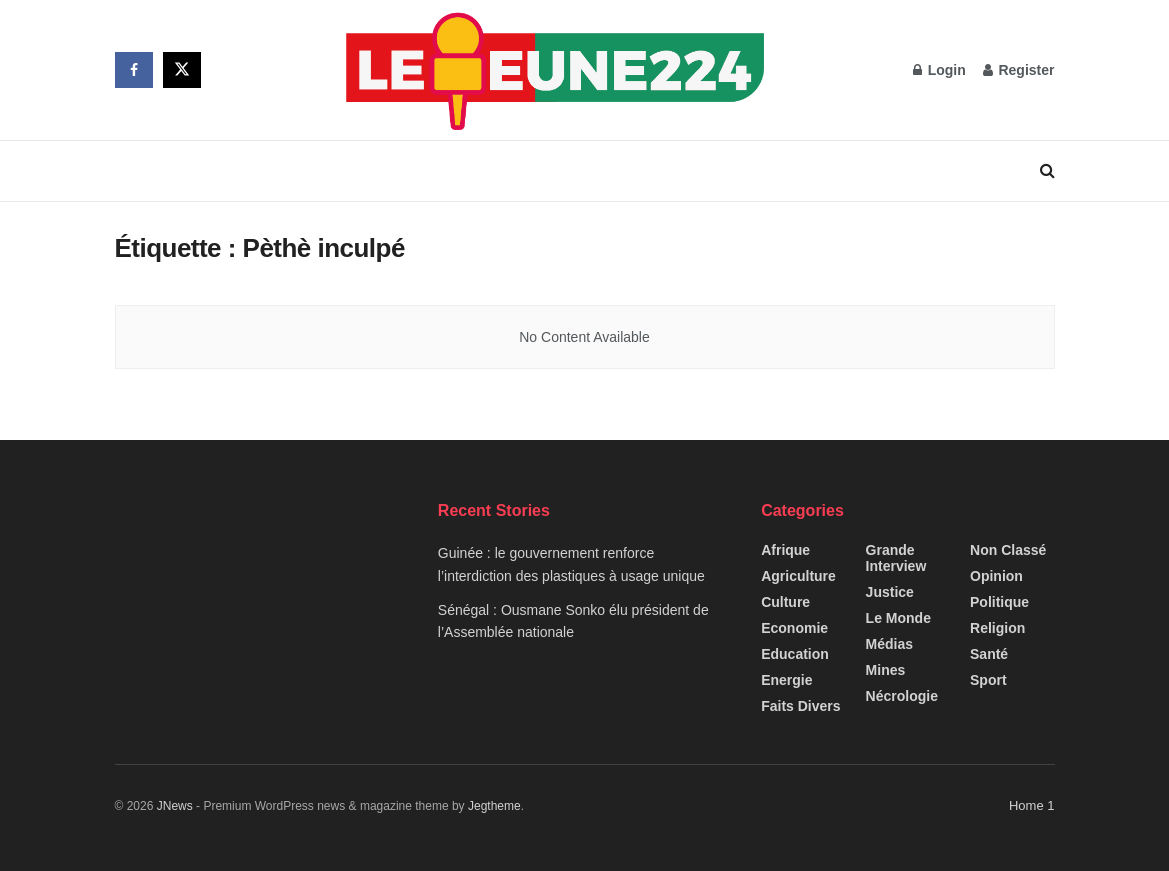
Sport (988, 680)
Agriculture (798, 576)
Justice (890, 592)
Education (795, 654)
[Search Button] (1047, 171)
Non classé (1008, 550)
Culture (785, 602)
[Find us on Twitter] (182, 70)
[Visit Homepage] (557, 70)
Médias (889, 644)
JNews (175, 806)
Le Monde (898, 618)
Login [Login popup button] (939, 70)
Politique (999, 602)
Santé (989, 654)
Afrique (785, 550)
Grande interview (896, 558)
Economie (794, 628)
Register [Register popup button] (1019, 70)
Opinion (996, 576)
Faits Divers (800, 706)
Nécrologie (902, 696)
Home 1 (1032, 805)
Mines (886, 670)
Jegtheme (494, 806)
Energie (786, 680)
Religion (997, 628)
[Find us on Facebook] (134, 70)
